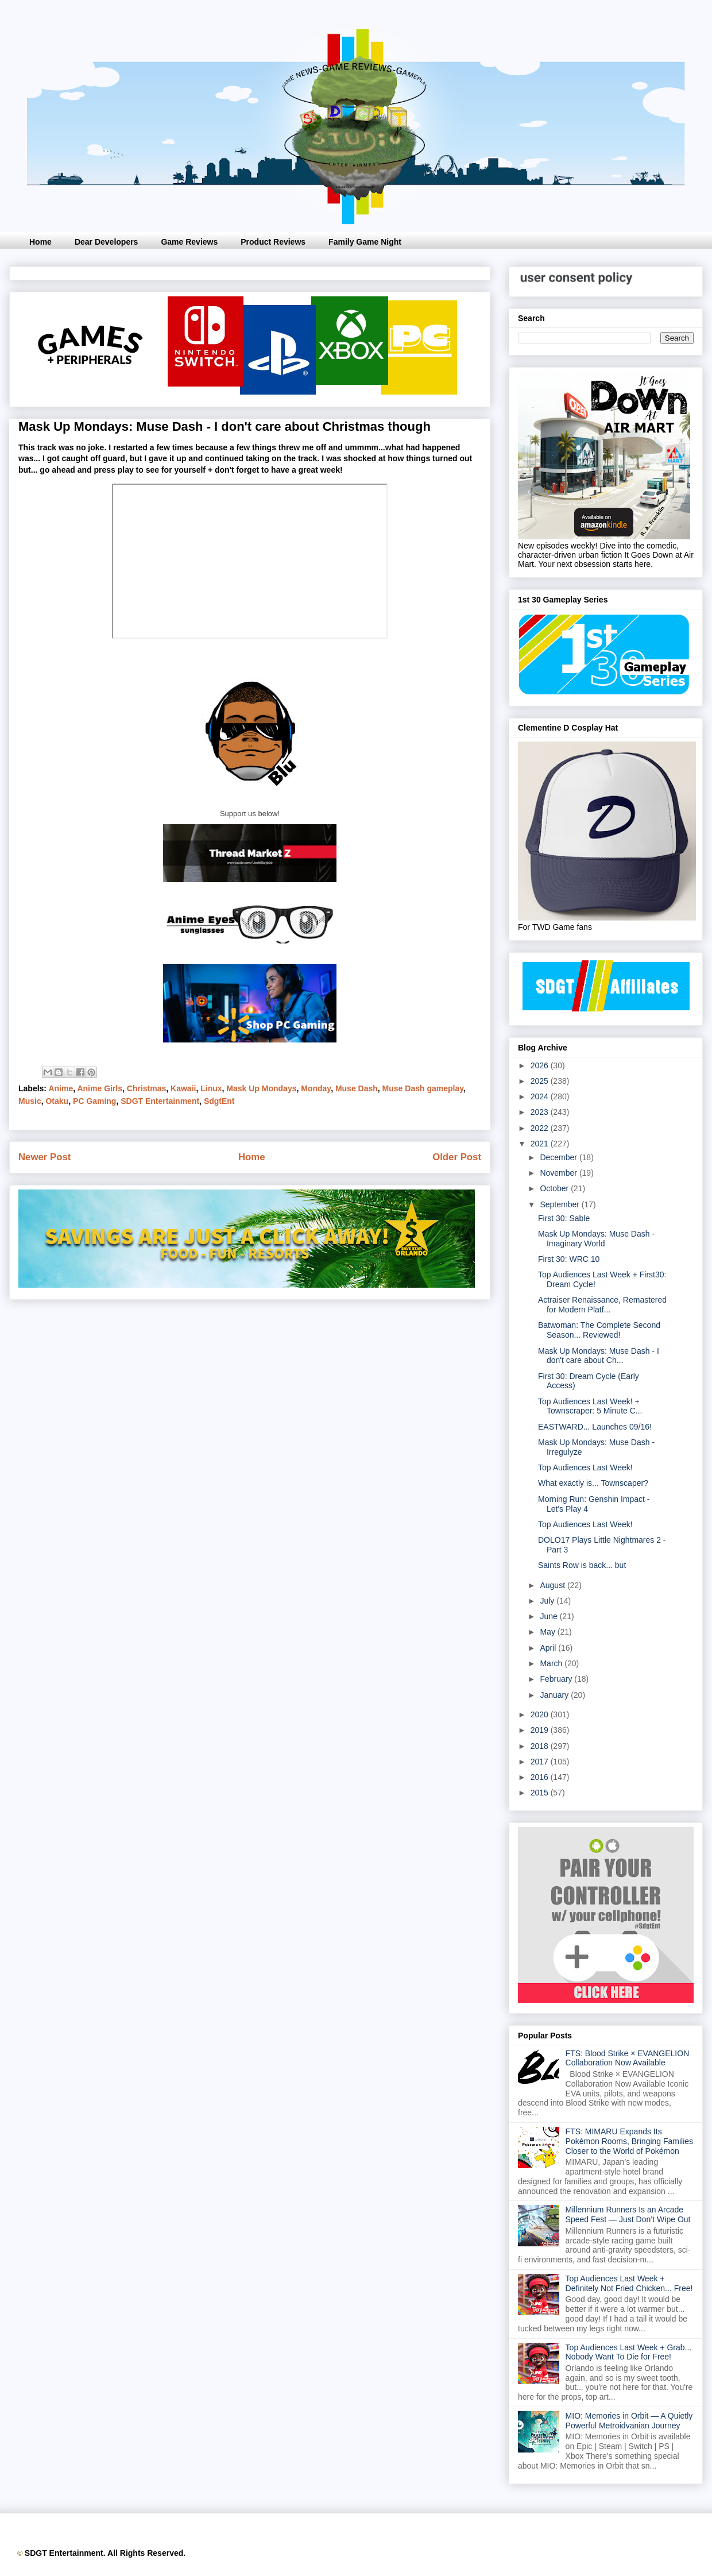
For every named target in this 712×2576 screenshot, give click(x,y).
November (559, 1172)
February (557, 1678)
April (549, 1647)
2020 (541, 1714)
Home (40, 241)
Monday (316, 1088)
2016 (541, 1777)
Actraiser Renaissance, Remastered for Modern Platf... (602, 1304)
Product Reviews (273, 241)
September (560, 1204)
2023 (541, 1112)
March (552, 1663)
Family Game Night (364, 241)
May (548, 1631)
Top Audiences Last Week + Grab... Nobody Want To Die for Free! (629, 2352)
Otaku (56, 1101)
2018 (541, 1746)
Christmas (146, 1088)
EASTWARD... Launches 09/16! (595, 1426)
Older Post (456, 1157)
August (553, 1585)
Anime (60, 1088)
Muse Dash (356, 1088)
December (559, 1157)
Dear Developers (106, 241)
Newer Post (44, 1157)
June (549, 1616)
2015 (541, 1792)
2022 (541, 1128)
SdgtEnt (219, 1101)
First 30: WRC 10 (568, 1259)
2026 (541, 1065)
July (548, 1600)
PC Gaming (94, 1101)
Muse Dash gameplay (422, 1088)
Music (29, 1101)
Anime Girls (99, 1088)
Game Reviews (189, 241)
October (555, 1188)
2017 (541, 1761)
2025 (541, 1081)
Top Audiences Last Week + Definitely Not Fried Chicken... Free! (629, 2283)
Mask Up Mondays (261, 1088)
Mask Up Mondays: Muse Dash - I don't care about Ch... (598, 1355)
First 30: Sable (564, 1218)
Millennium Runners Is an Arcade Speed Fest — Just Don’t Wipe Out (628, 2214)
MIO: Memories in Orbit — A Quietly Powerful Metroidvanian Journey (629, 2420)
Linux (211, 1088)
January (555, 1695)
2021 (541, 1143)
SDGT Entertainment (160, 1101)
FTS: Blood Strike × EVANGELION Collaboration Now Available (628, 2058)
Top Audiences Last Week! (585, 1467)
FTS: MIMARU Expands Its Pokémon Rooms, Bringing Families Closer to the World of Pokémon (630, 2141)
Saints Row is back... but (582, 1565)
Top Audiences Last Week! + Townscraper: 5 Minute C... (590, 1406)
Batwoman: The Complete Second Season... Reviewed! (599, 1329)
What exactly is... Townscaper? (593, 1483)
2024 (541, 1096)
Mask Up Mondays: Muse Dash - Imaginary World (596, 1238)
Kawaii (183, 1088)
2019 (541, 1730)
